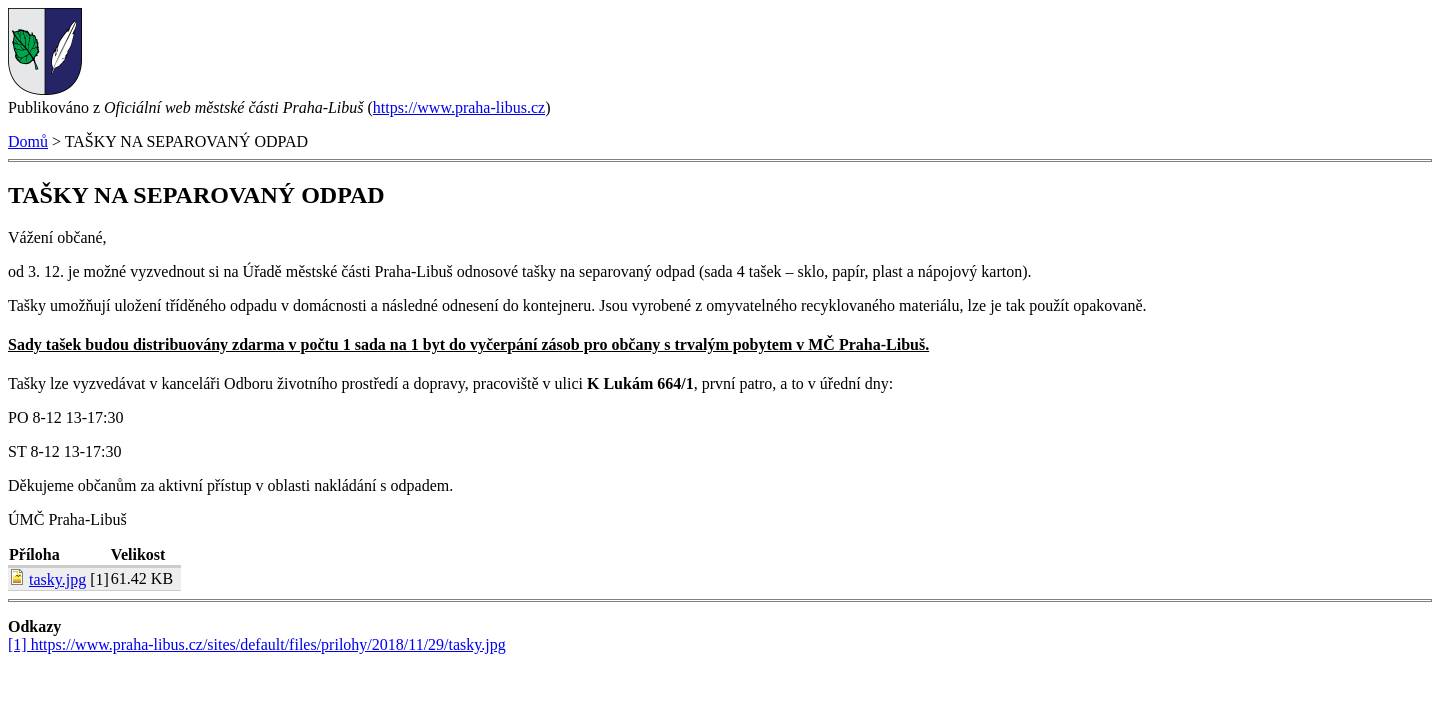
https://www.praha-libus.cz (459, 107)
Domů (28, 141)
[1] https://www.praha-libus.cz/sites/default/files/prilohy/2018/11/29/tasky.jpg (257, 644)
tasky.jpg (57, 579)
